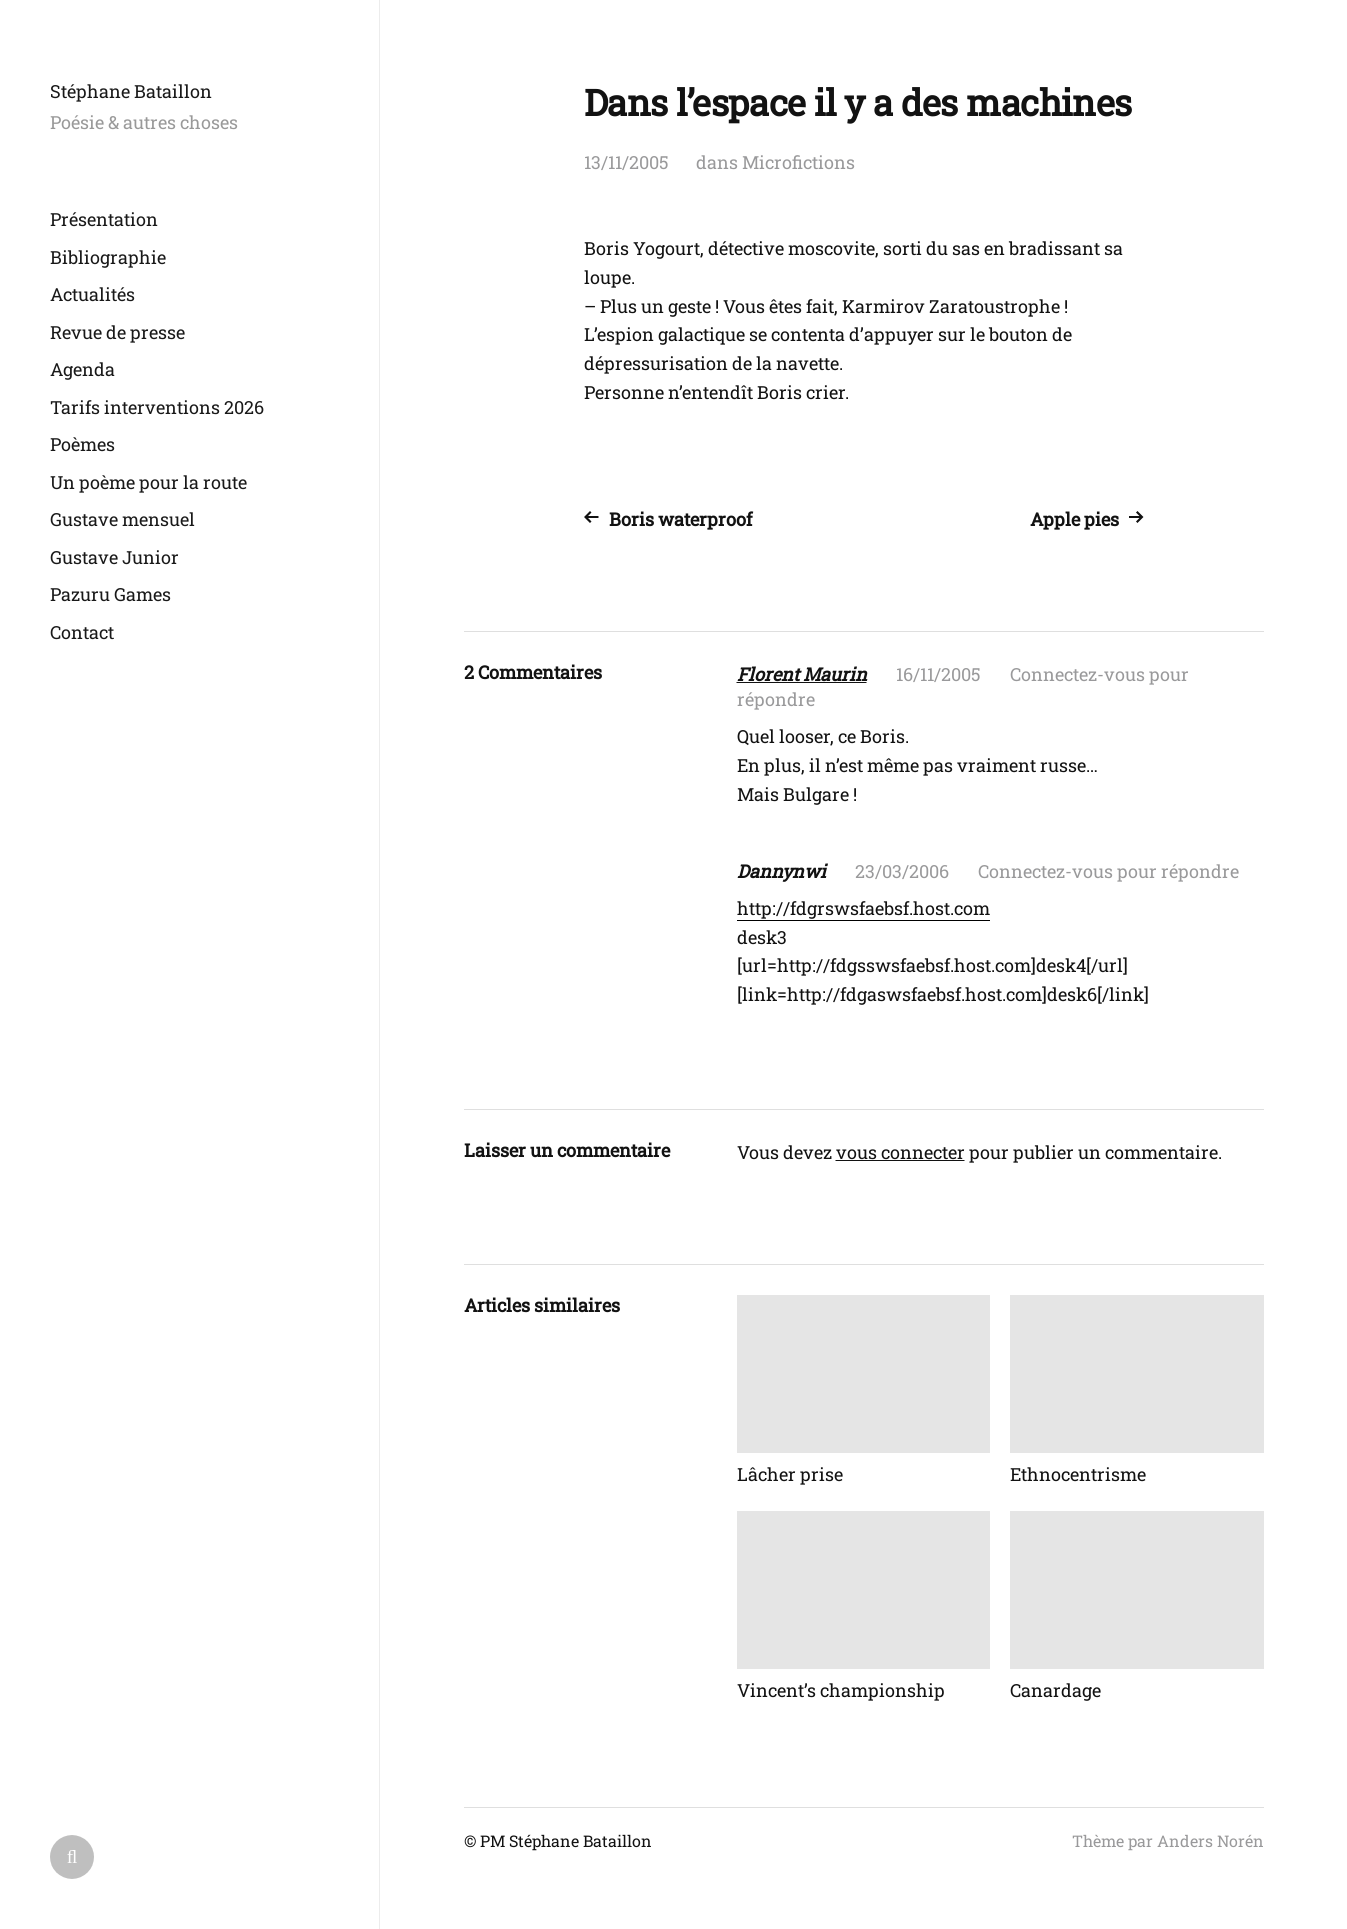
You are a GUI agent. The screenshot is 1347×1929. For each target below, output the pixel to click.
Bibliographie (108, 257)
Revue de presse (117, 332)
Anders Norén (1210, 1840)
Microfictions (798, 162)
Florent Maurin (802, 674)
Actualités (92, 294)
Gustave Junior (114, 557)
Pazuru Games (110, 594)
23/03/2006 (902, 871)
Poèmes (82, 444)
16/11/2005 (938, 674)
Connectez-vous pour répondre (1108, 871)
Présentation (104, 219)
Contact (82, 632)
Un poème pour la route (148, 482)
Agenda (82, 369)
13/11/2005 (626, 162)
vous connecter (900, 1152)
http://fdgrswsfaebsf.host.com (863, 908)
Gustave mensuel (122, 519)
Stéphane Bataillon (131, 91)
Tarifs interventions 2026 (157, 407)
